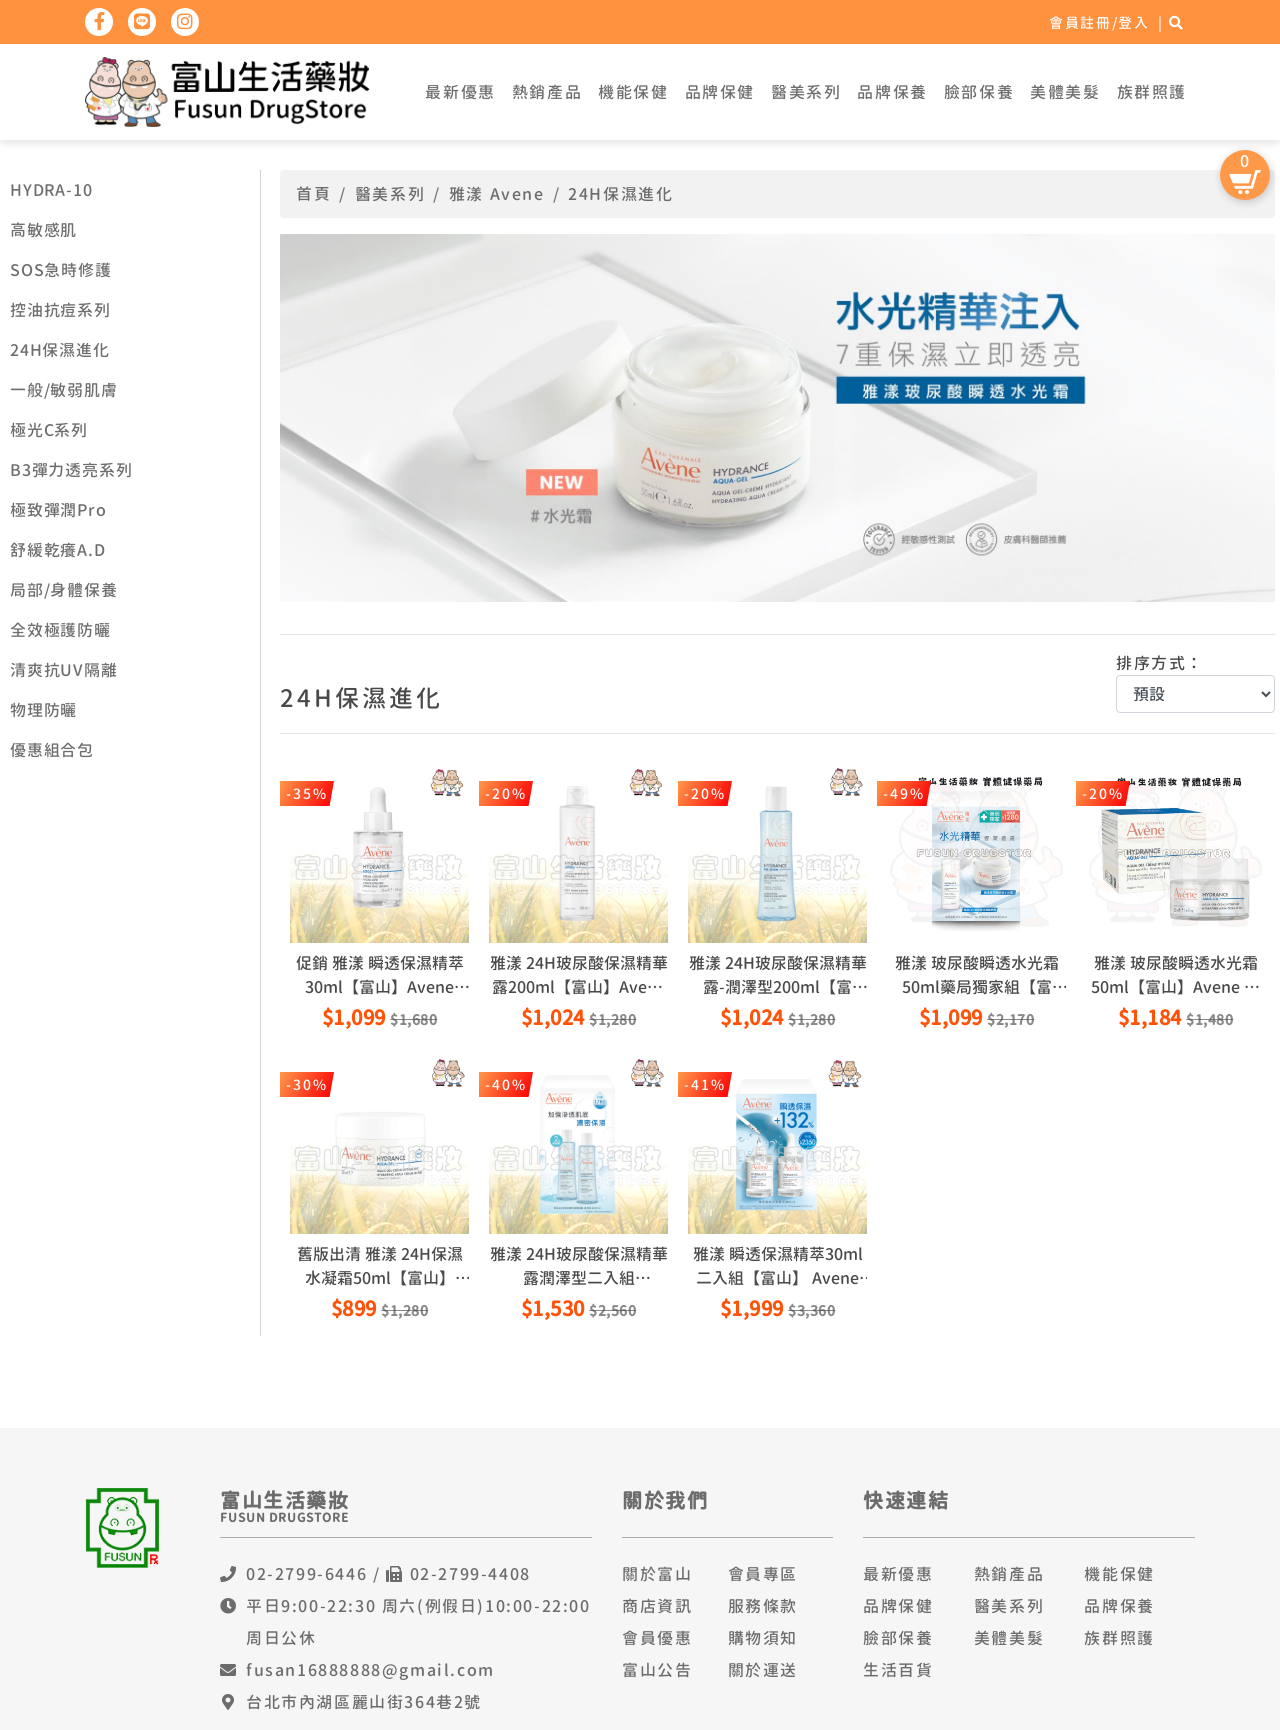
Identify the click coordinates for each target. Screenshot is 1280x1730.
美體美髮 (1065, 92)
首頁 (313, 194)
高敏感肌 (43, 230)
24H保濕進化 (60, 350)
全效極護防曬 (60, 630)
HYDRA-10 (51, 190)
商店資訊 (657, 1606)
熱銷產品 (547, 92)
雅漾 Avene (497, 194)
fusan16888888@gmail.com (370, 1670)
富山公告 (657, 1670)
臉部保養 (979, 92)
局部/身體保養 (64, 590)
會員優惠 (657, 1638)
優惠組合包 (52, 750)
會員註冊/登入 (1099, 22)
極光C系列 (49, 430)
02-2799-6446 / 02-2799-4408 (388, 1574)
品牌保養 (892, 92)
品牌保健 (720, 92)
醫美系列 (806, 92)
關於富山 (657, 1574)
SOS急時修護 (61, 270)
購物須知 (763, 1638)
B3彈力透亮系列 (71, 470)
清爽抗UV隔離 (64, 670)
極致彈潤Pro (58, 510)
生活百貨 (898, 1670)
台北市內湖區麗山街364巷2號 (364, 1702)
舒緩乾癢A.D (58, 550)
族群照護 (1152, 92)
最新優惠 (460, 92)
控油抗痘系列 (60, 310)
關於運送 (763, 1670)
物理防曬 (43, 710)
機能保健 (633, 92)
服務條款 (763, 1606)
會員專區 (763, 1574)
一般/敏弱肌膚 (64, 390)
